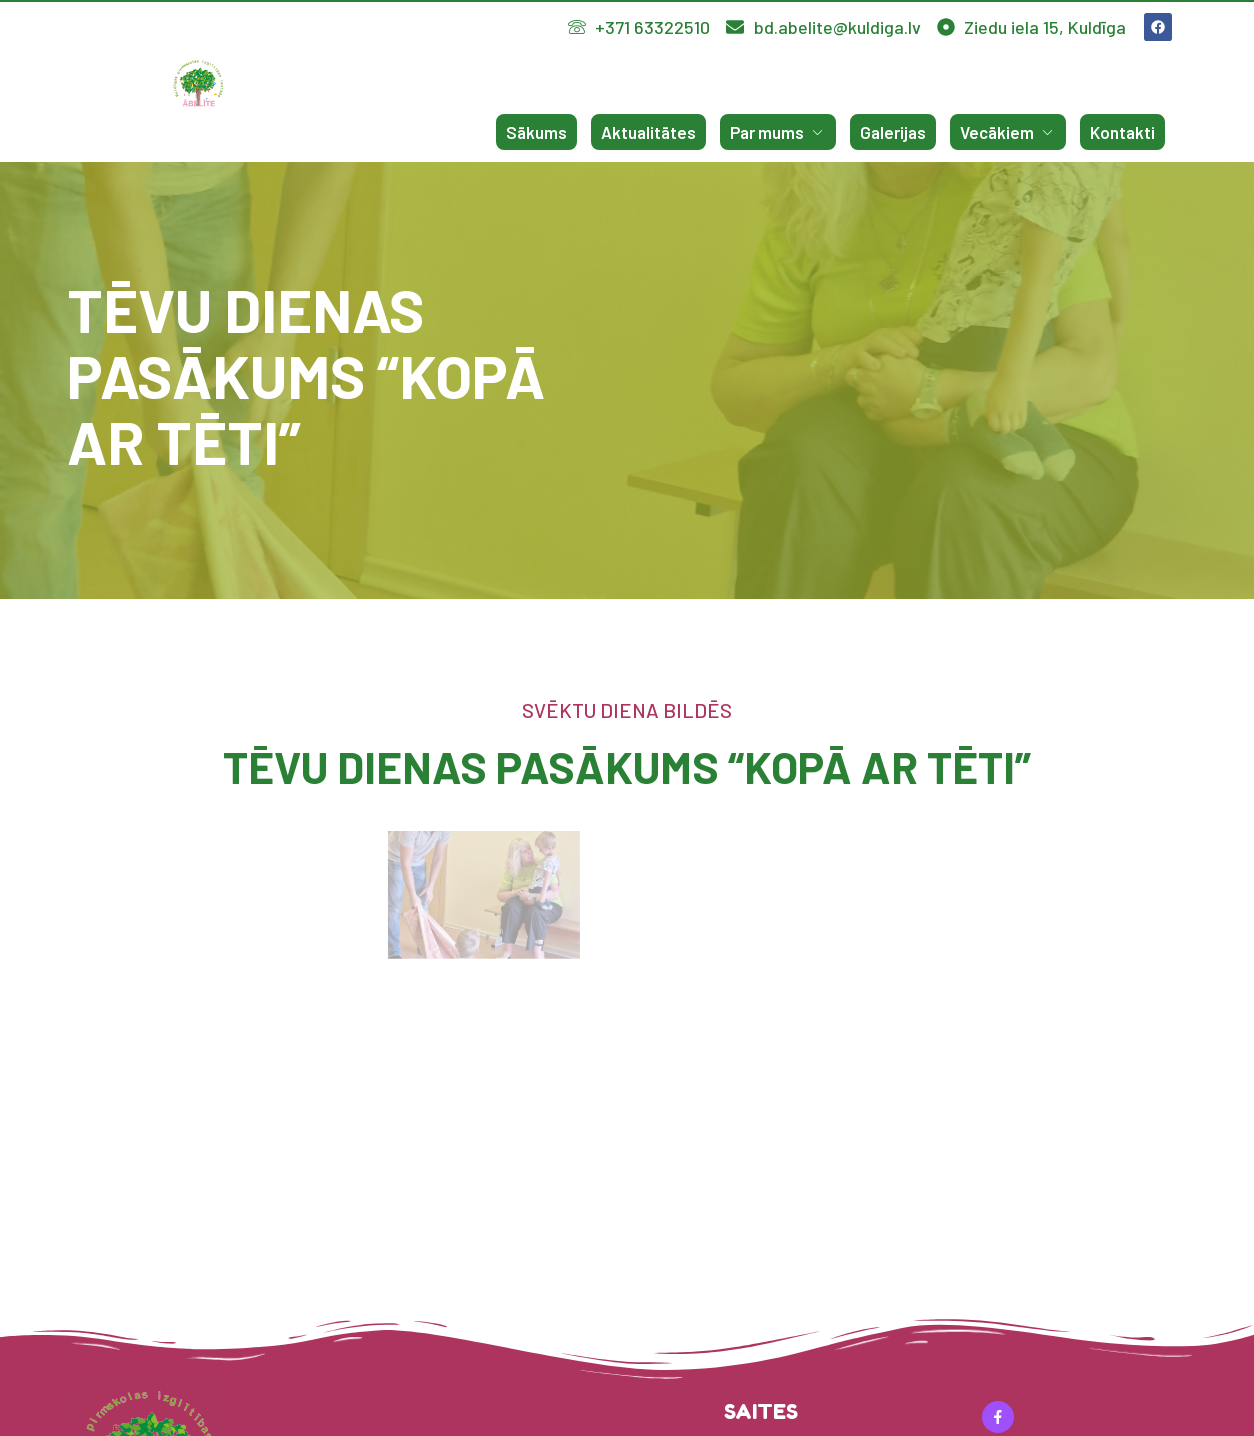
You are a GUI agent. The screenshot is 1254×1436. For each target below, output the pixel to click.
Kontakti (1122, 132)
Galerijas (893, 132)
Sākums (536, 132)
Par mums (778, 132)
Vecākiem (1008, 132)
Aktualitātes (648, 132)
